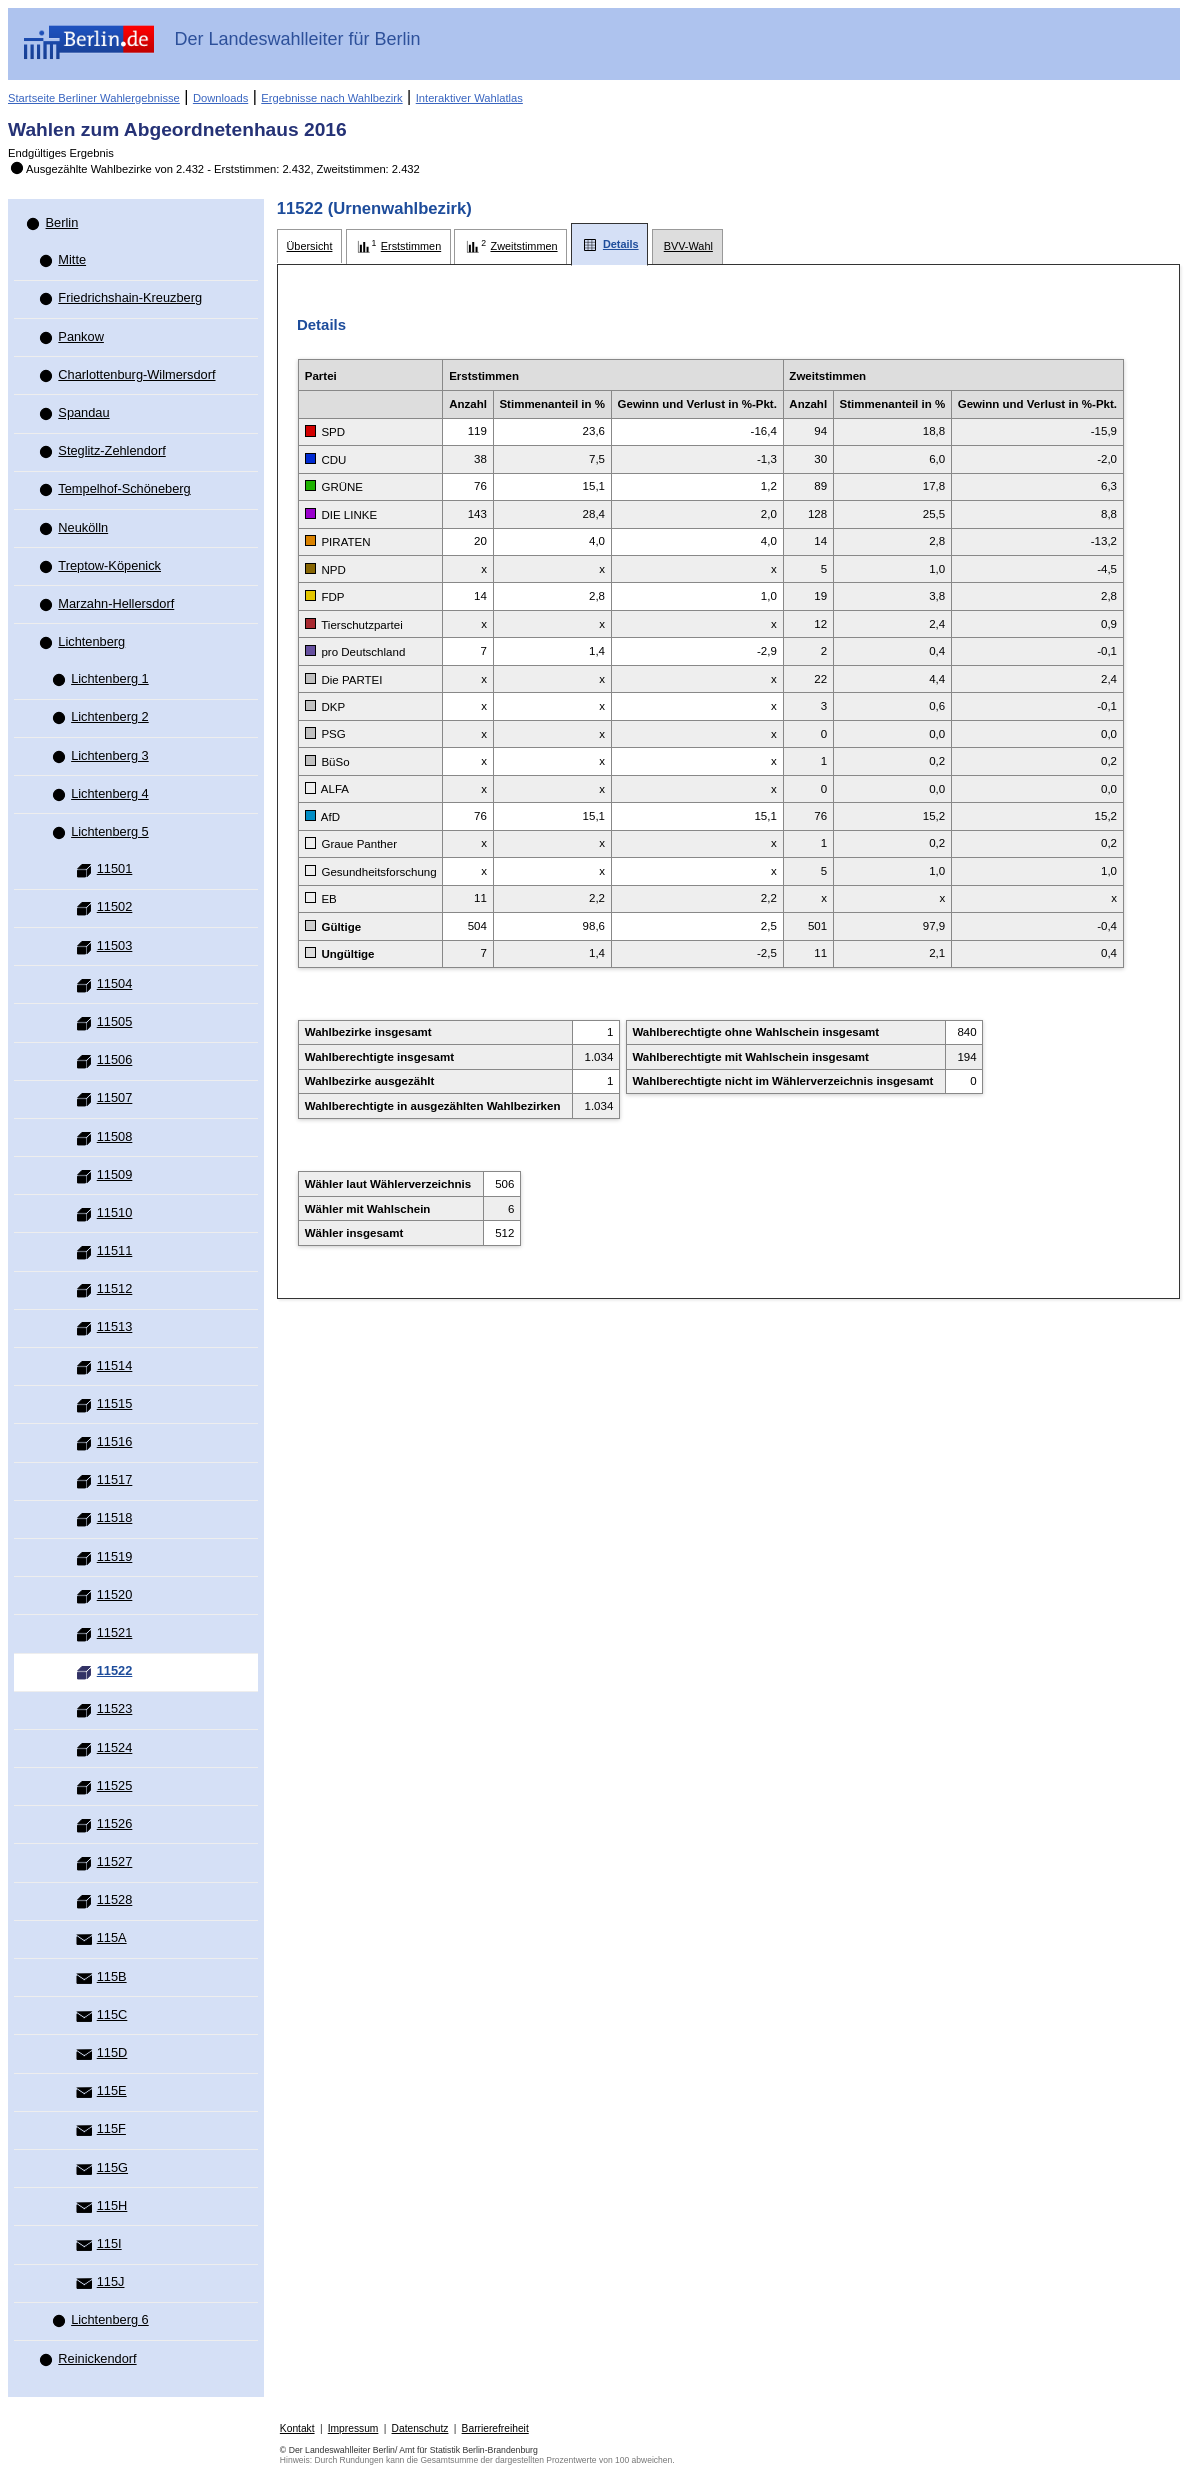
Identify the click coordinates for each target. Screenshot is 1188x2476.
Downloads (220, 98)
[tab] (309, 246)
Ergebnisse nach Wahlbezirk (331, 98)
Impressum (353, 2428)
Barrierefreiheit (495, 2428)
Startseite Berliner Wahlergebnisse (94, 98)
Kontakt (297, 2428)
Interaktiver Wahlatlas (469, 98)
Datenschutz (420, 2428)
